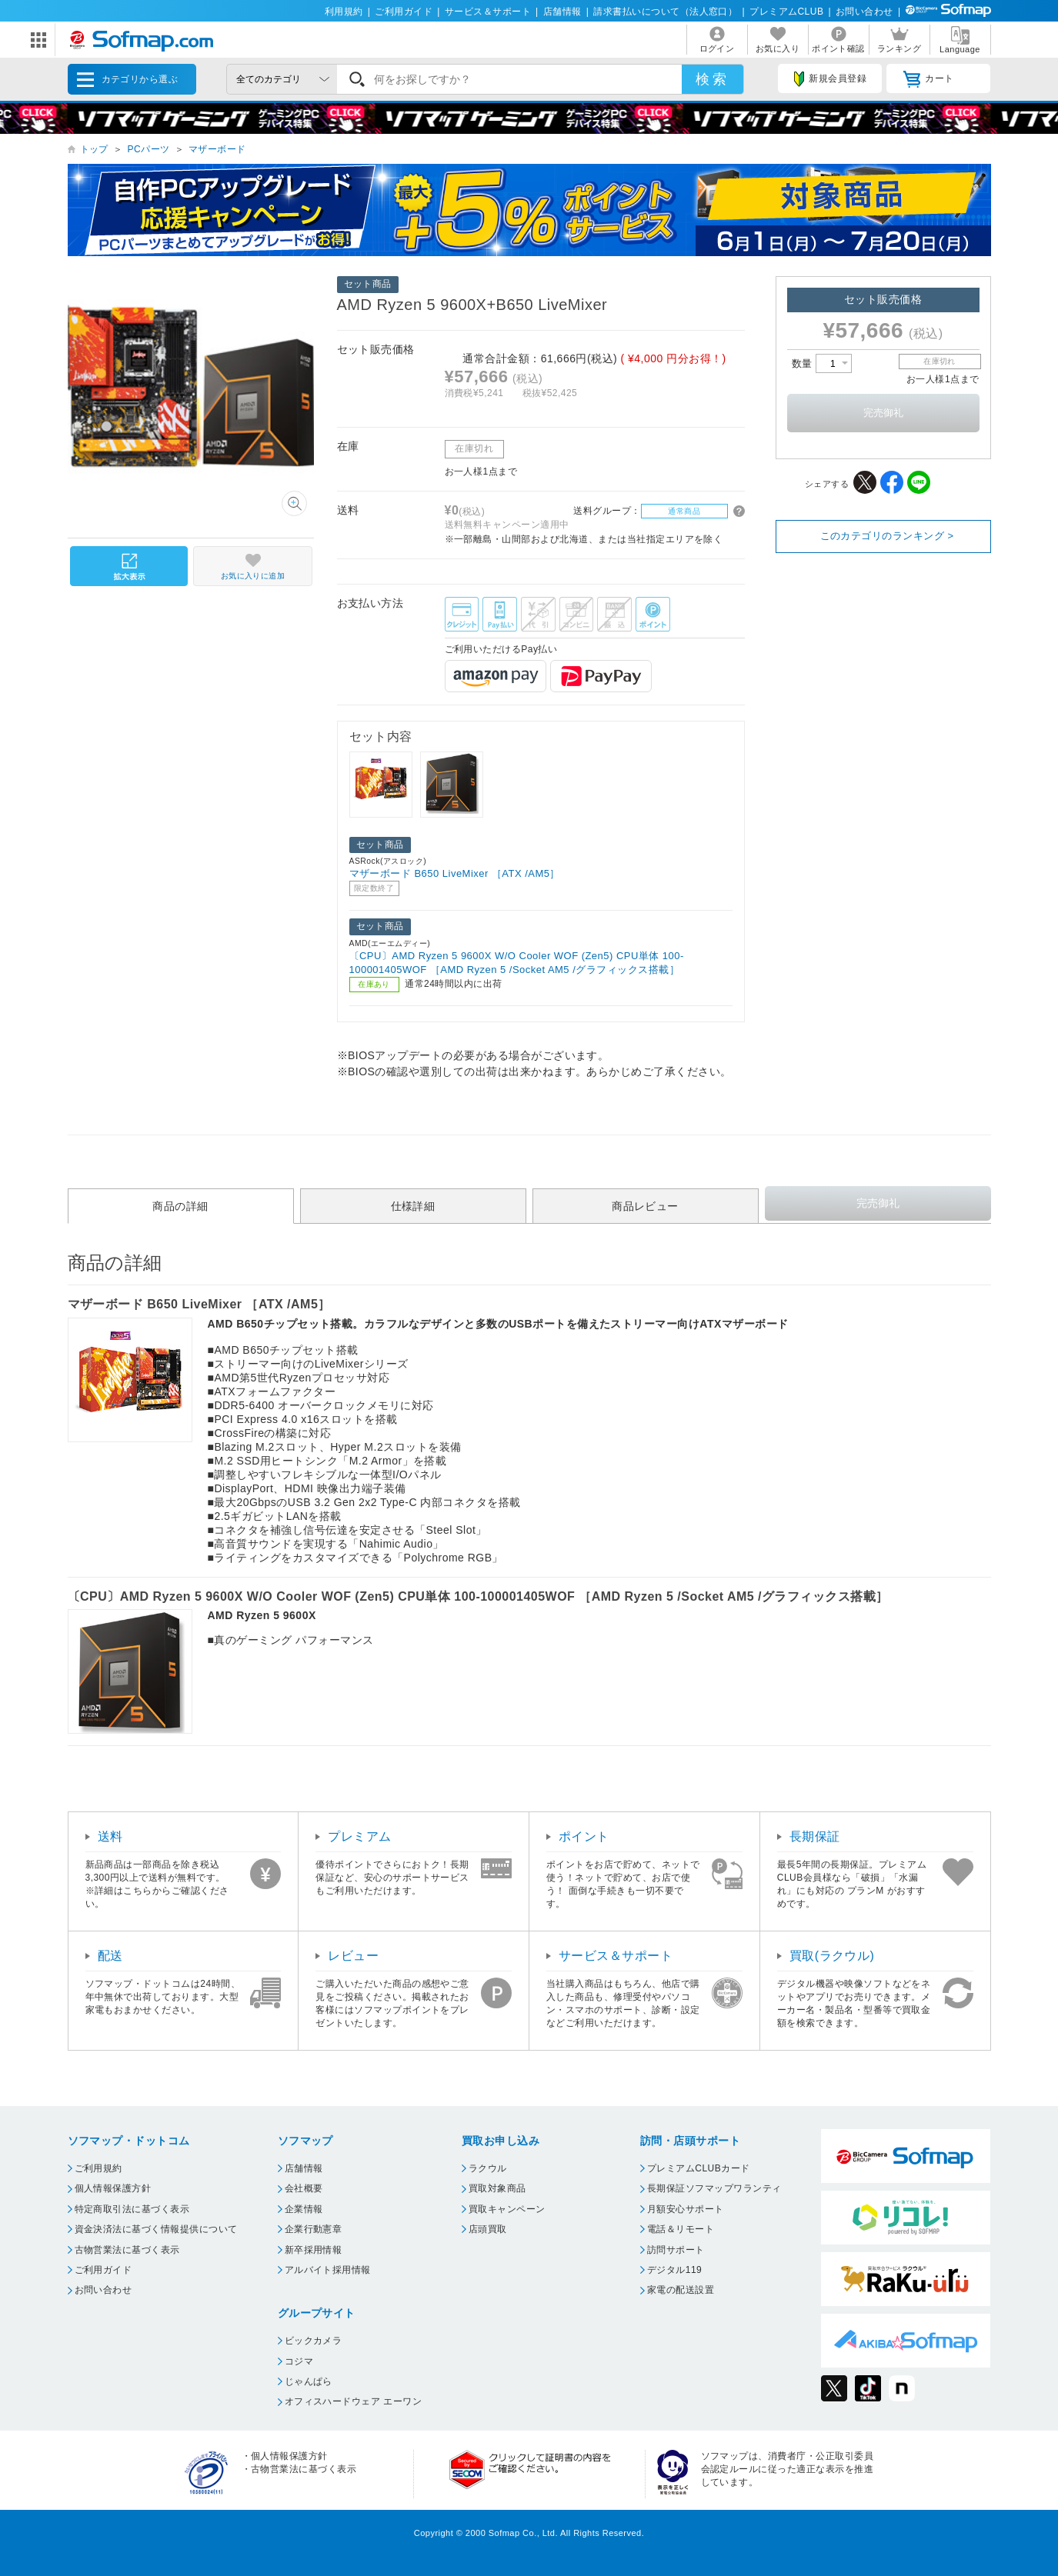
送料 (110, 1836)
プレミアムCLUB (786, 11)
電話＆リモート (680, 2229)
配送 (110, 1955)
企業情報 (304, 2209)
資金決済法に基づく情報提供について (156, 2229)
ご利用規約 (98, 2168)
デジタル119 (674, 2269)
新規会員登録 (830, 79)
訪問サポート (676, 2249)
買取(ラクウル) (832, 1955)
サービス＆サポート (488, 11)
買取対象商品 (497, 2188)
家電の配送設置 (680, 2289)
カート (928, 79)
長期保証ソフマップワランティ (714, 2188)
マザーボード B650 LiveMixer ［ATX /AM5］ (454, 873)
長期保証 (814, 1836)
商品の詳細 (180, 1206)
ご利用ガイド (403, 11)
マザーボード (217, 149)
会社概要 (304, 2188)
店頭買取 (488, 2229)
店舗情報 (562, 11)
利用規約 (344, 11)
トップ (94, 149)
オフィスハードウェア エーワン (353, 2401)
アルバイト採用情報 (328, 2269)
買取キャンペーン (507, 2209)
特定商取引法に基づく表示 (132, 2209)
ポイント (584, 1836)
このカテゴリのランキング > (887, 536)
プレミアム (359, 1836)
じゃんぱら (308, 2381)
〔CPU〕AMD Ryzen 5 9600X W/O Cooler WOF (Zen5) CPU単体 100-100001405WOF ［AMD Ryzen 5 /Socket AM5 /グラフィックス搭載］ (516, 962)
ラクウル (488, 2168)
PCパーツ (148, 149)
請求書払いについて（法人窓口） (665, 11)
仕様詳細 (413, 1206)
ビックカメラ (313, 2340)
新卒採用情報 (313, 2249)
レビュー (353, 1955)
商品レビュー (645, 1206)
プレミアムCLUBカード (698, 2168)
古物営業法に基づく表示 (127, 2249)
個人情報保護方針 (113, 2188)
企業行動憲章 (313, 2229)
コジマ (299, 2361)
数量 (822, 363)
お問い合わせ (864, 11)
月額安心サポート (685, 2209)
